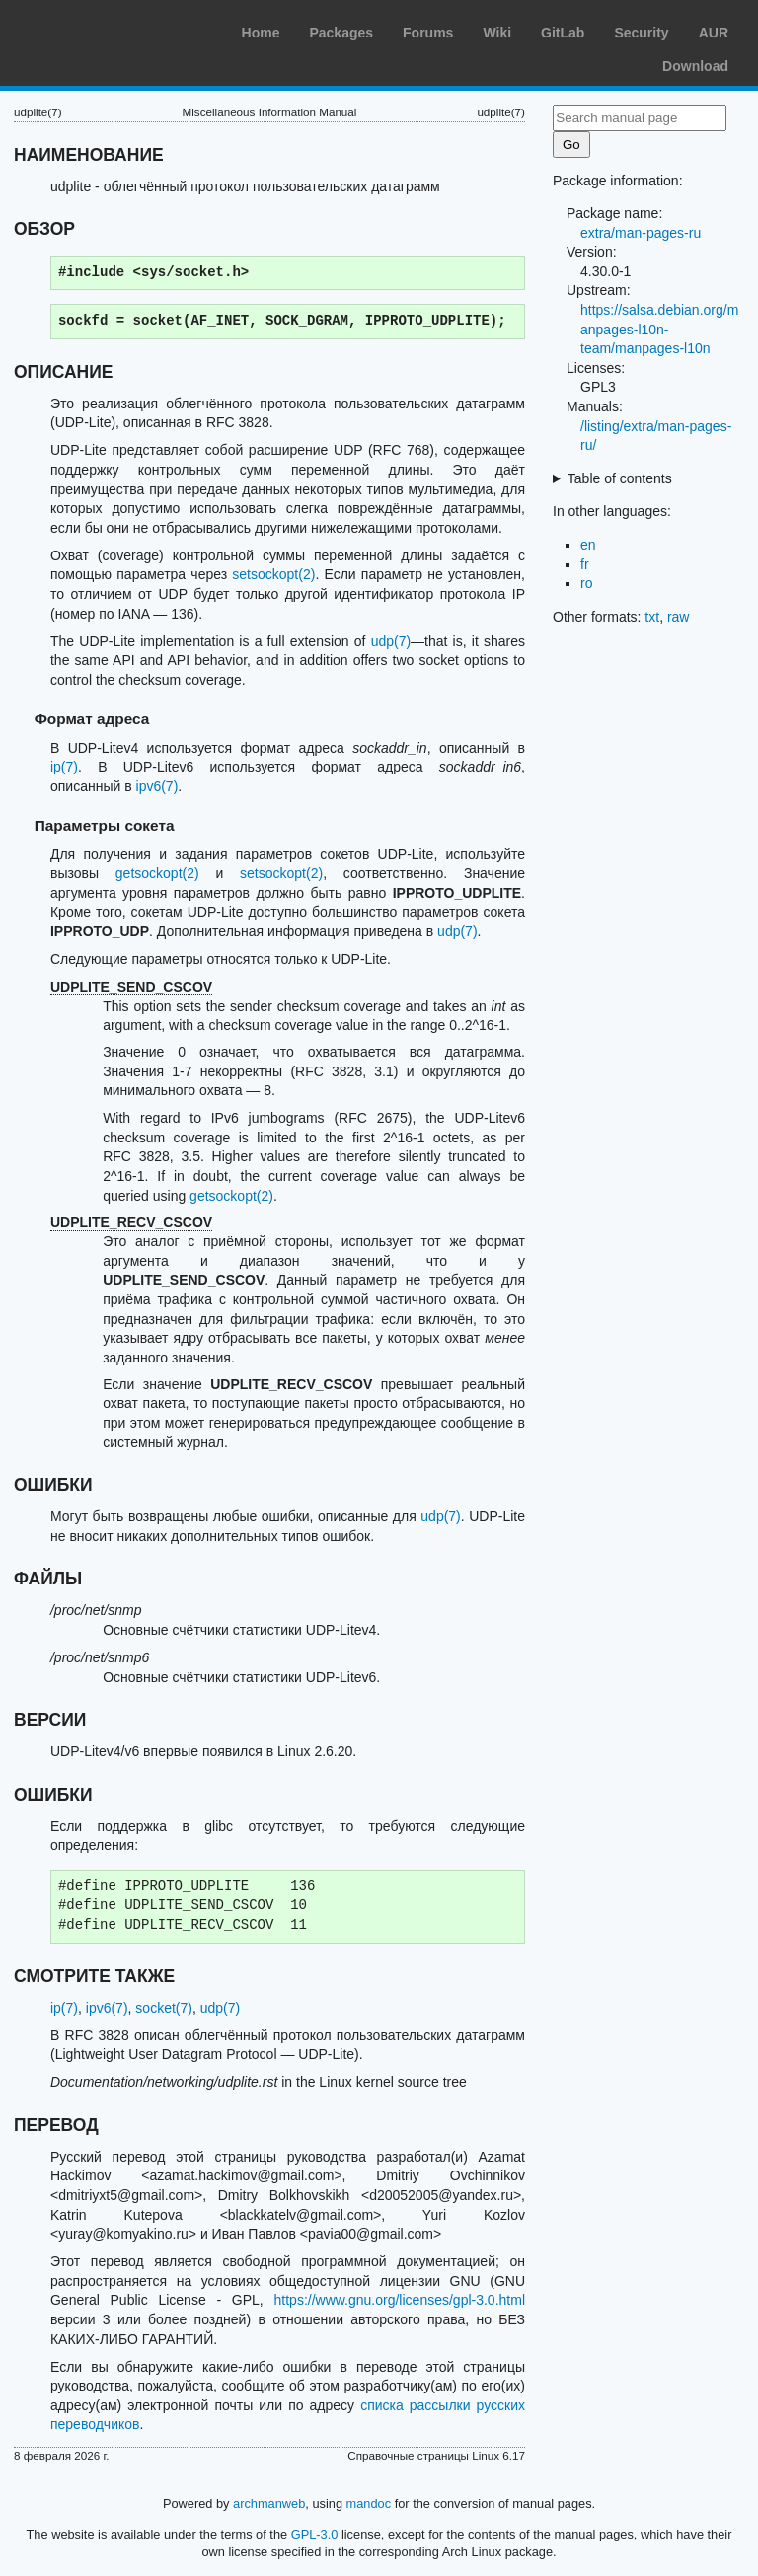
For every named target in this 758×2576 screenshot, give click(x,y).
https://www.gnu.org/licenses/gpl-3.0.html (399, 2300)
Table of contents (620, 478)
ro (586, 583)
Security (641, 32)
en (588, 544)
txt (651, 617)
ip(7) (64, 766)
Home (261, 32)
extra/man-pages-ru (640, 233)
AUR (713, 32)
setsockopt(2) (273, 574)
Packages (341, 32)
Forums (428, 32)
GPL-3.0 (315, 2534)
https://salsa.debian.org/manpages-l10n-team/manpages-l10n (659, 329)
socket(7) (163, 2008)
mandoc (369, 2503)
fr (584, 564)
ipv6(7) (157, 786)
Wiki (497, 32)
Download (695, 66)
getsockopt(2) (157, 873)
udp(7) (391, 641)
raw (678, 617)
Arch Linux (108, 29)
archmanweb (269, 2503)
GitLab (562, 32)
